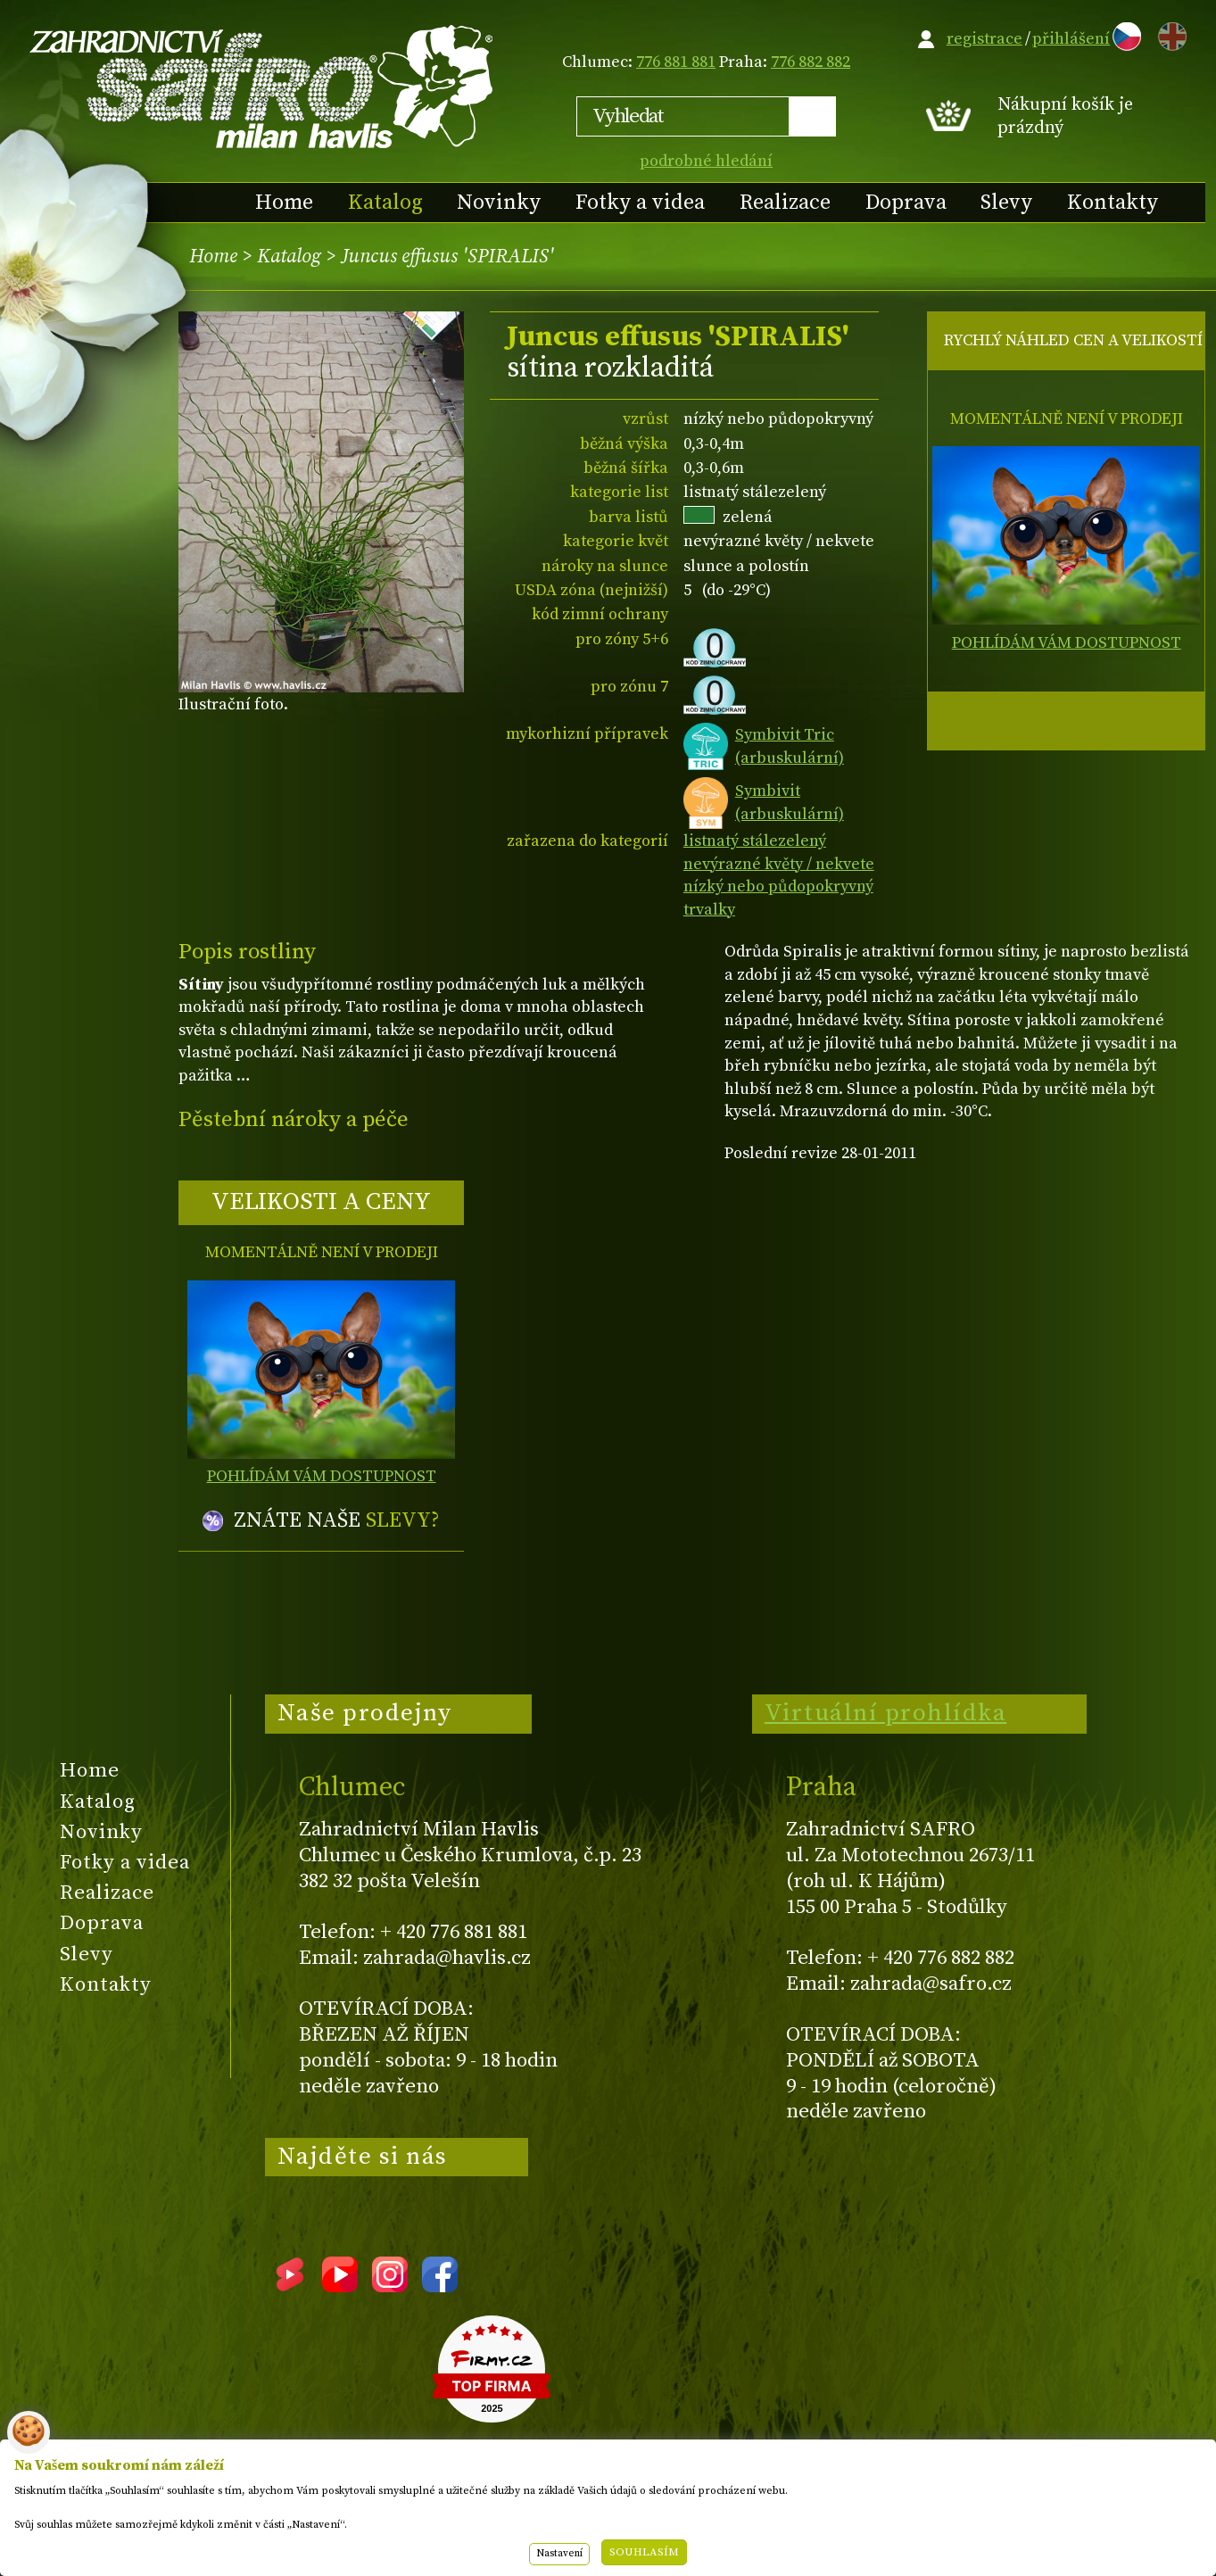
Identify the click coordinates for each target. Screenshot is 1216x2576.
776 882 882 (810, 62)
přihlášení (1071, 39)
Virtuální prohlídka (886, 1713)
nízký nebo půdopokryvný (778, 886)
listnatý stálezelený (754, 841)
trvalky (709, 909)
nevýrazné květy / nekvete (778, 864)
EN (1168, 33)
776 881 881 (676, 62)
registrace (984, 39)
